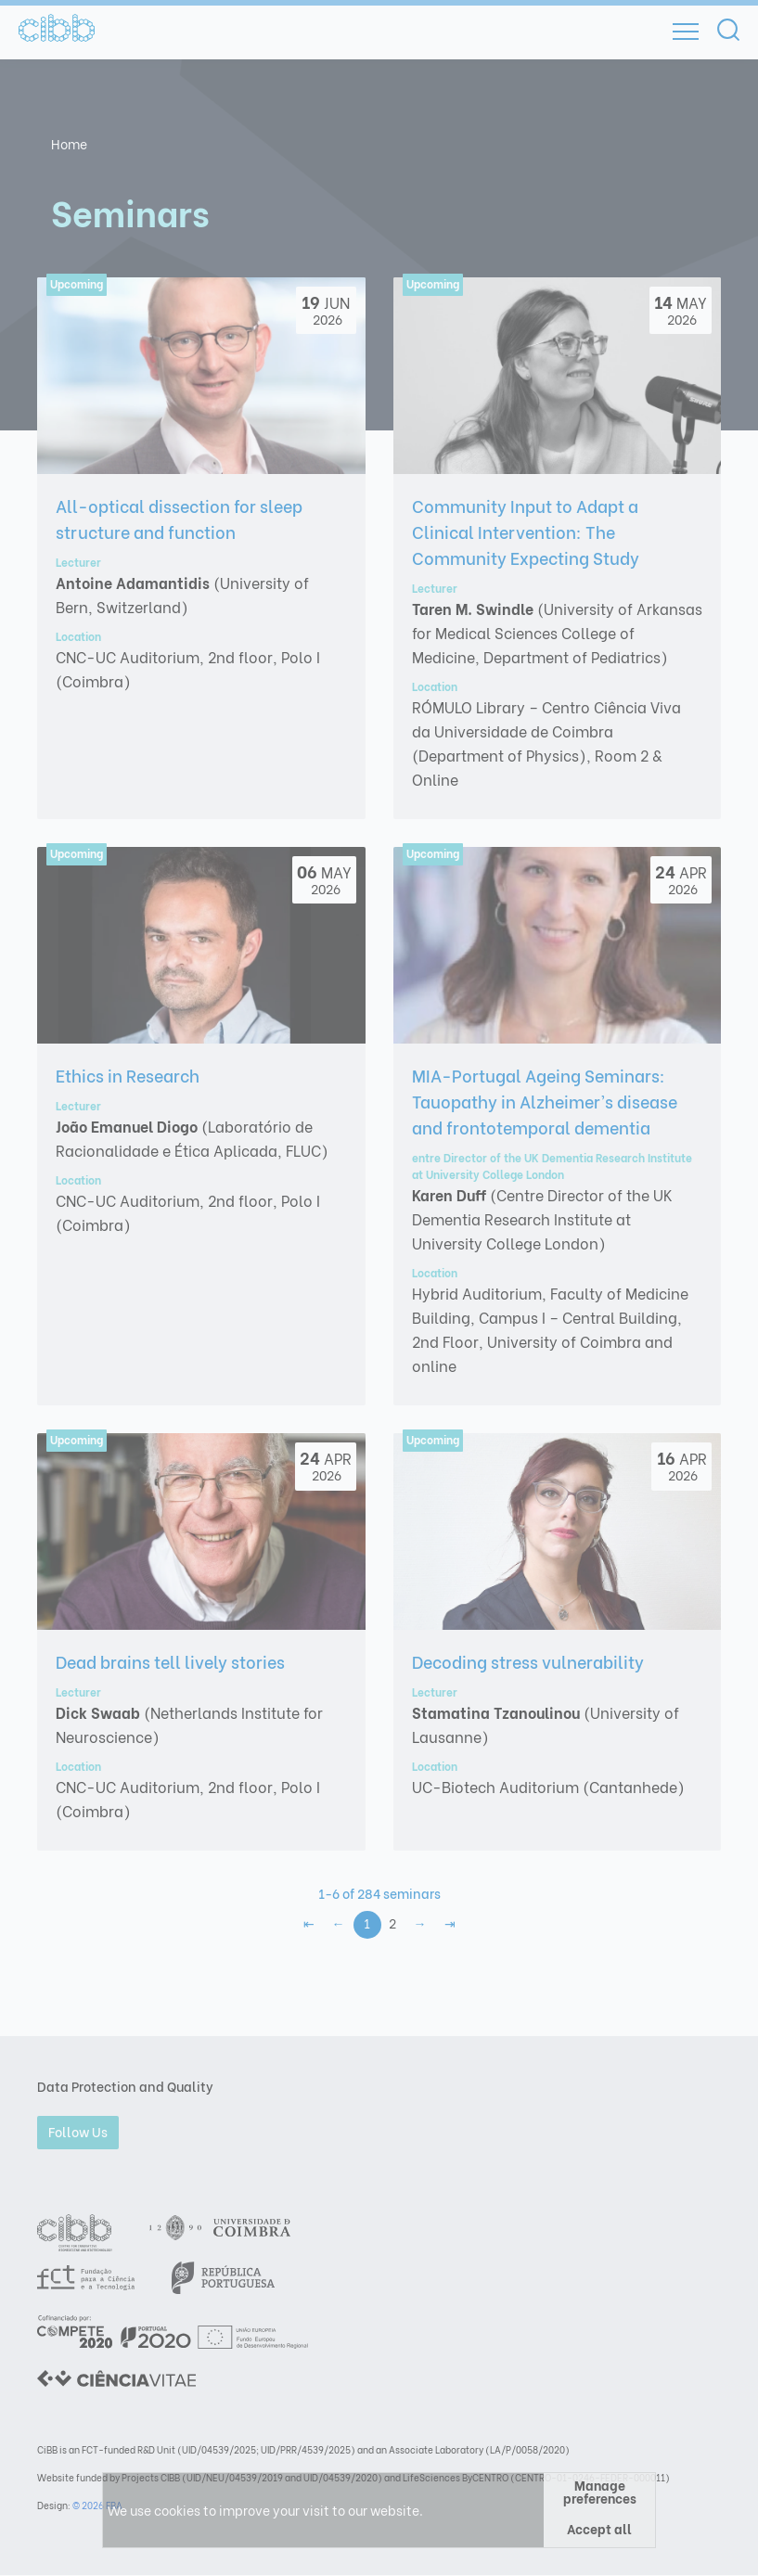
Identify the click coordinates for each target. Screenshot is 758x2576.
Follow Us (78, 2131)
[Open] (686, 31)
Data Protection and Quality (125, 2085)
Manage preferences (599, 2492)
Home (69, 143)
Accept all (599, 2528)
